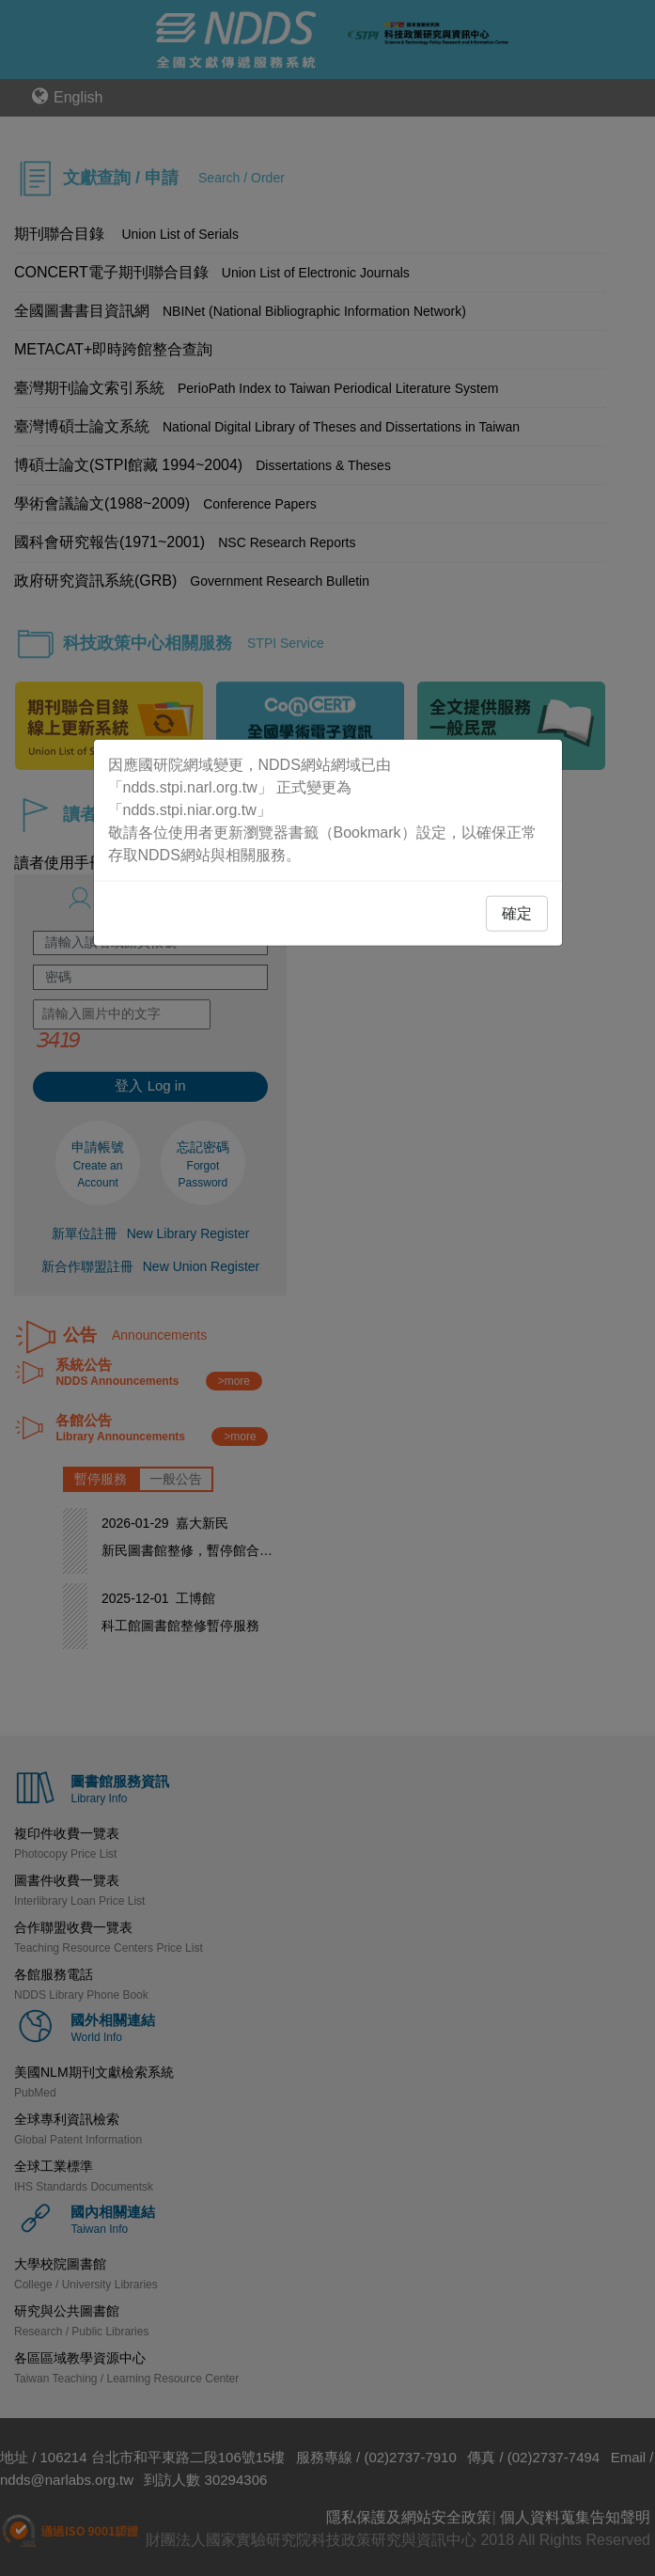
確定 (517, 913)
